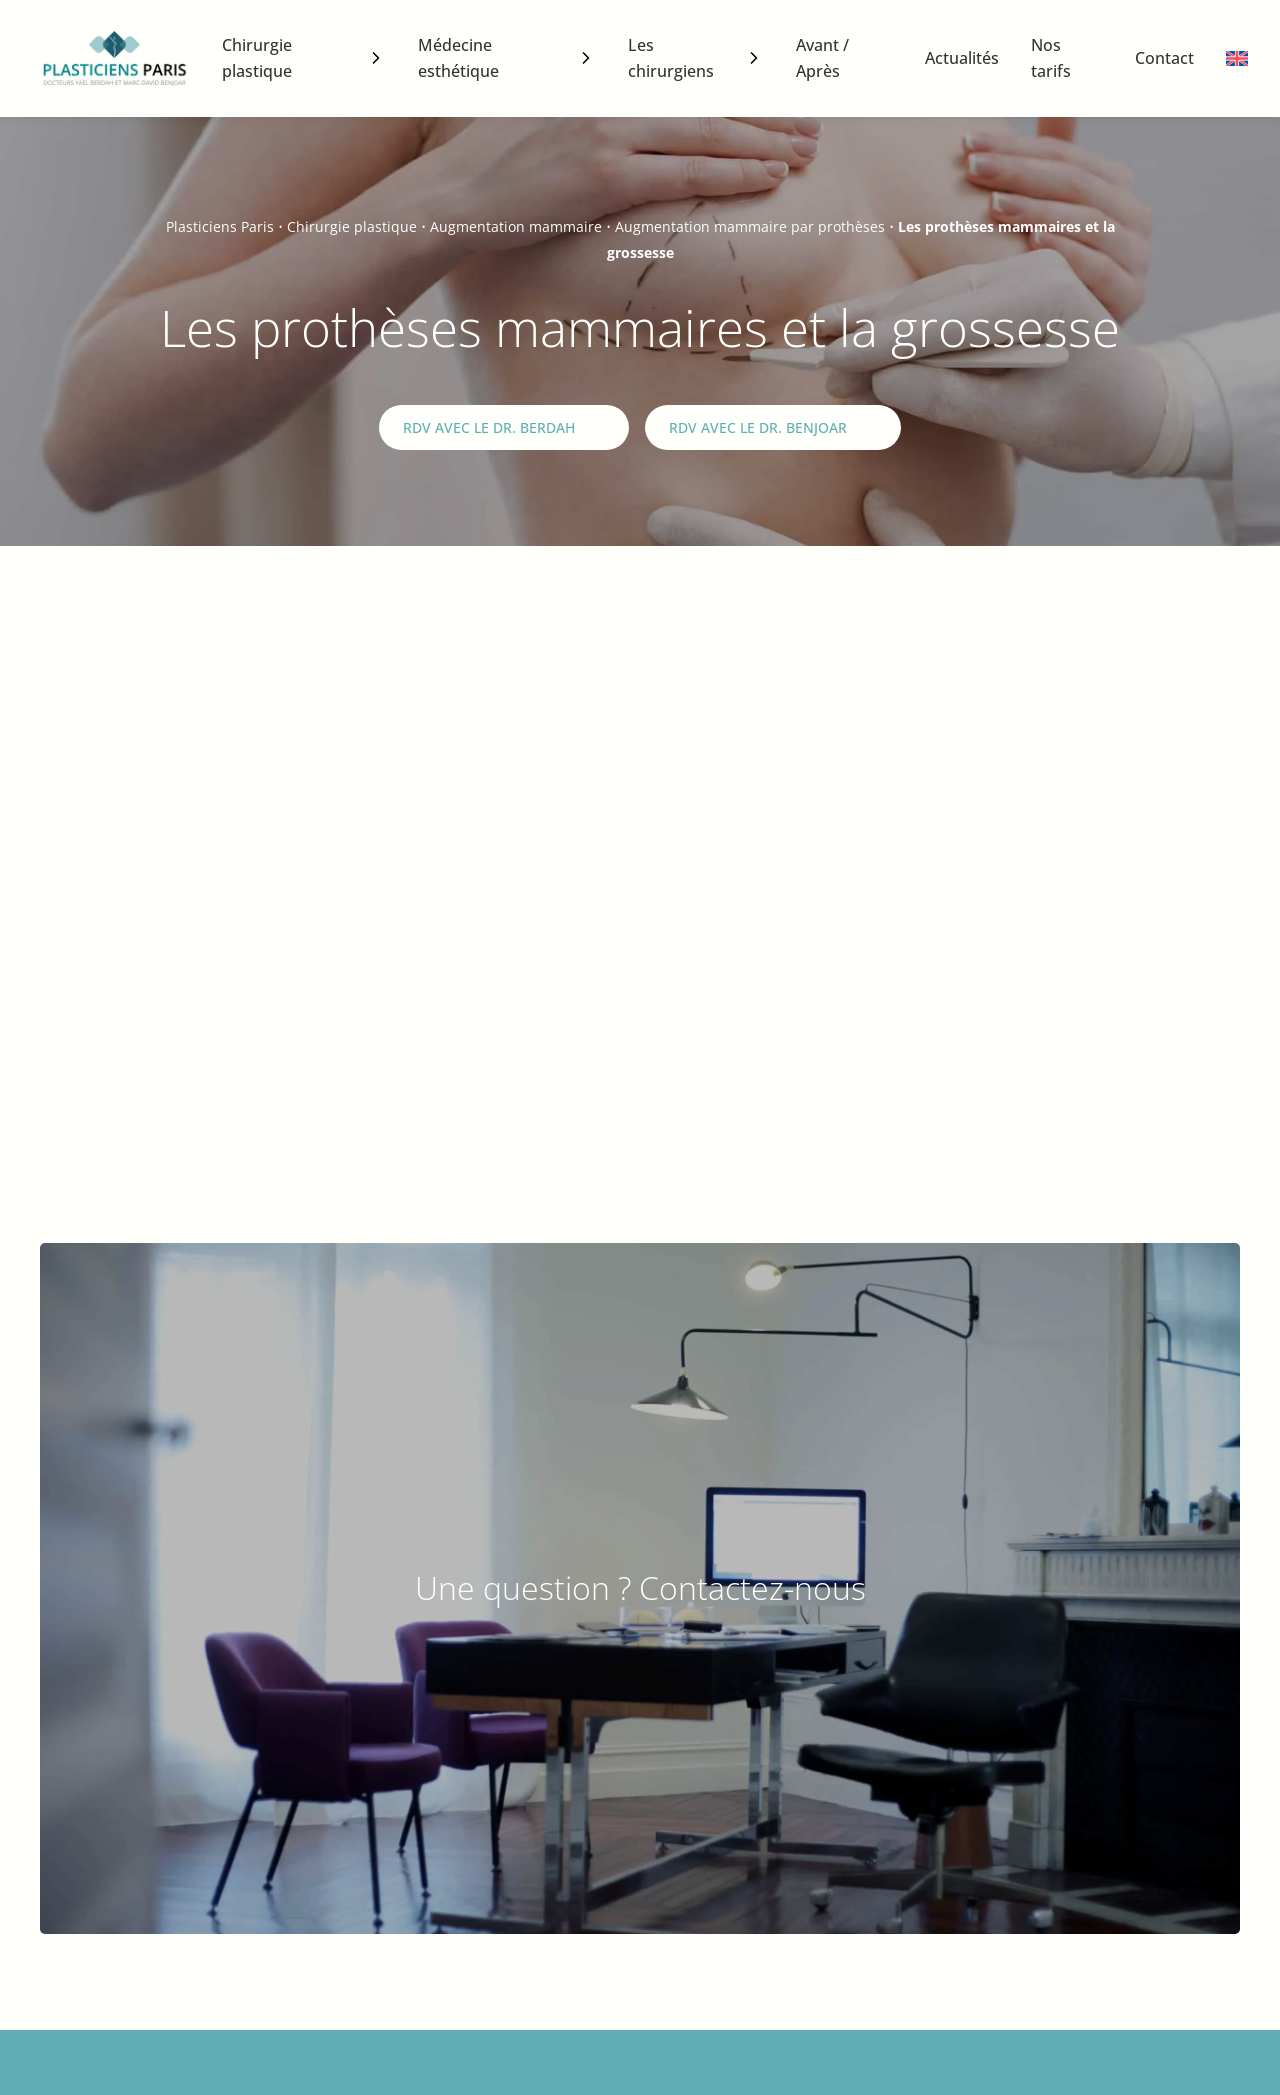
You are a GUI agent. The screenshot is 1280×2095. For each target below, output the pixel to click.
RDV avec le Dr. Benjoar (758, 427)
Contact (1164, 58)
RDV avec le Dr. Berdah (489, 427)
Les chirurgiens (671, 58)
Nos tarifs (1051, 58)
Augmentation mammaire (516, 226)
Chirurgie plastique (257, 58)
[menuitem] (1237, 58)
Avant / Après (822, 58)
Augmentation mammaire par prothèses (750, 226)
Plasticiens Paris (220, 226)
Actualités (962, 58)
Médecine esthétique (458, 58)
